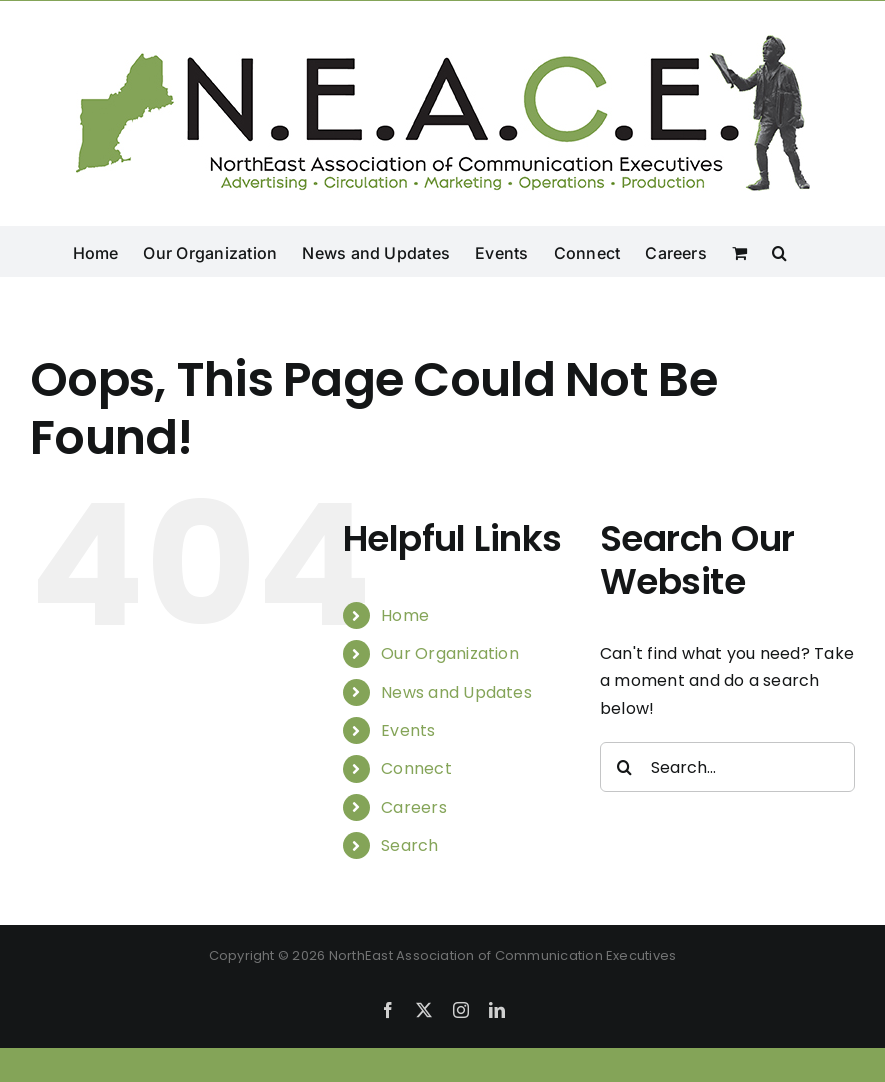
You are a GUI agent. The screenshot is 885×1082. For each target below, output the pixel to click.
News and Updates (456, 692)
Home (405, 615)
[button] (779, 251)
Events (408, 730)
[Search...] (727, 767)
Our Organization (450, 653)
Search (409, 845)
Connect (416, 768)
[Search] (625, 767)
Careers (414, 807)
